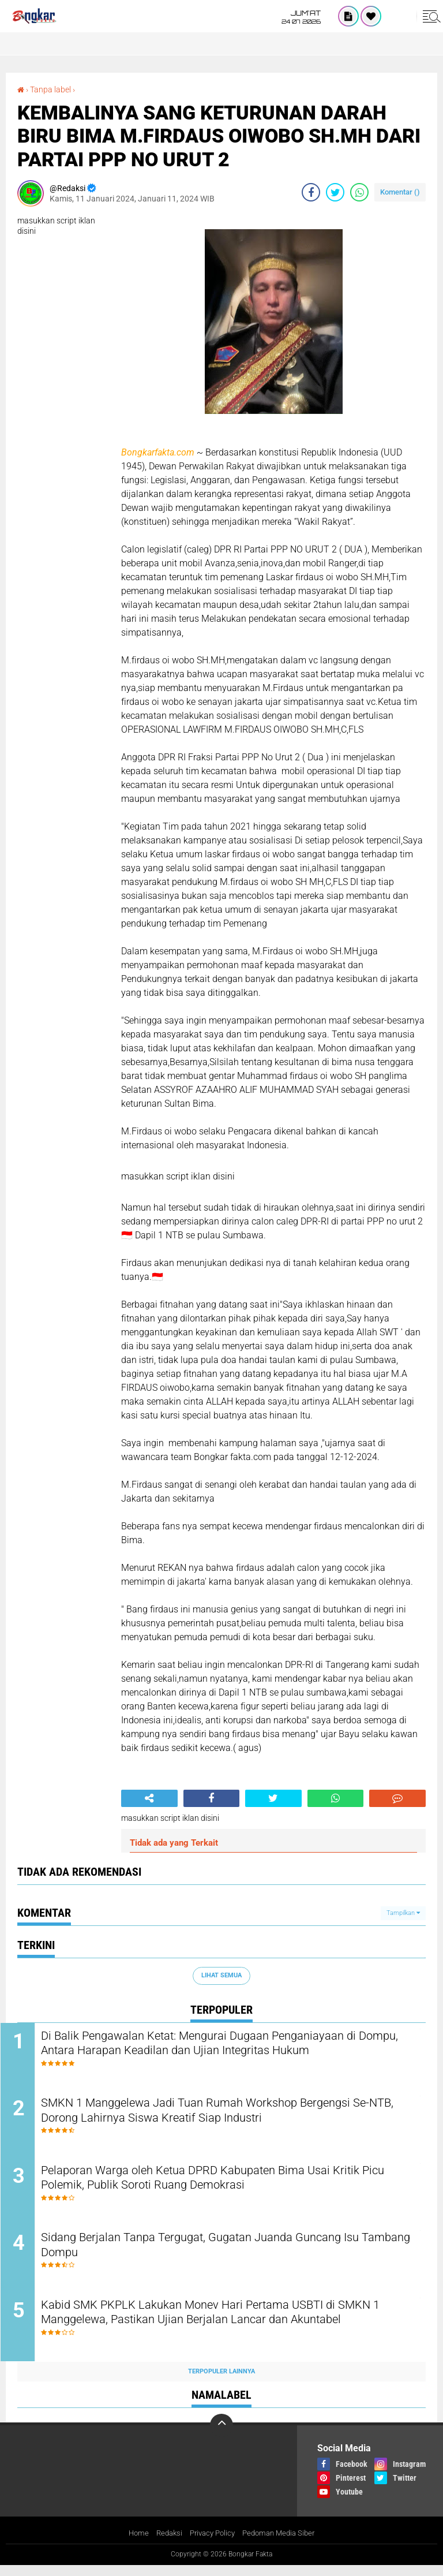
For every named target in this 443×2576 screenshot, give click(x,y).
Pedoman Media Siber (282, 2543)
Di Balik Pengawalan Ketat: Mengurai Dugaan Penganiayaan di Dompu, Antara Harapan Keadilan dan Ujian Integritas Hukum (228, 2044)
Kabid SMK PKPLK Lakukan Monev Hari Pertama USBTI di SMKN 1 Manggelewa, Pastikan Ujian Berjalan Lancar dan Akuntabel (218, 2332)
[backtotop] (221, 2435)
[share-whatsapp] (359, 192)
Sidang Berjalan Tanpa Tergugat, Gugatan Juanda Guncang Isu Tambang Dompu (229, 2254)
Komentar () (400, 192)
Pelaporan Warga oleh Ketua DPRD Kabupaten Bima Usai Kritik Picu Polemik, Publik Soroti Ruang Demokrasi (230, 2184)
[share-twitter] (335, 192)
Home (132, 2543)
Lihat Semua (221, 1975)
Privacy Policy (211, 2543)
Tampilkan (403, 1912)
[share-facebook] (311, 192)
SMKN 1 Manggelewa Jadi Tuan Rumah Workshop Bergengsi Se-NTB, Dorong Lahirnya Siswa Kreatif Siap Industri (225, 2114)
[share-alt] (149, 1798)
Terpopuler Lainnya (221, 2381)
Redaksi (165, 2543)
